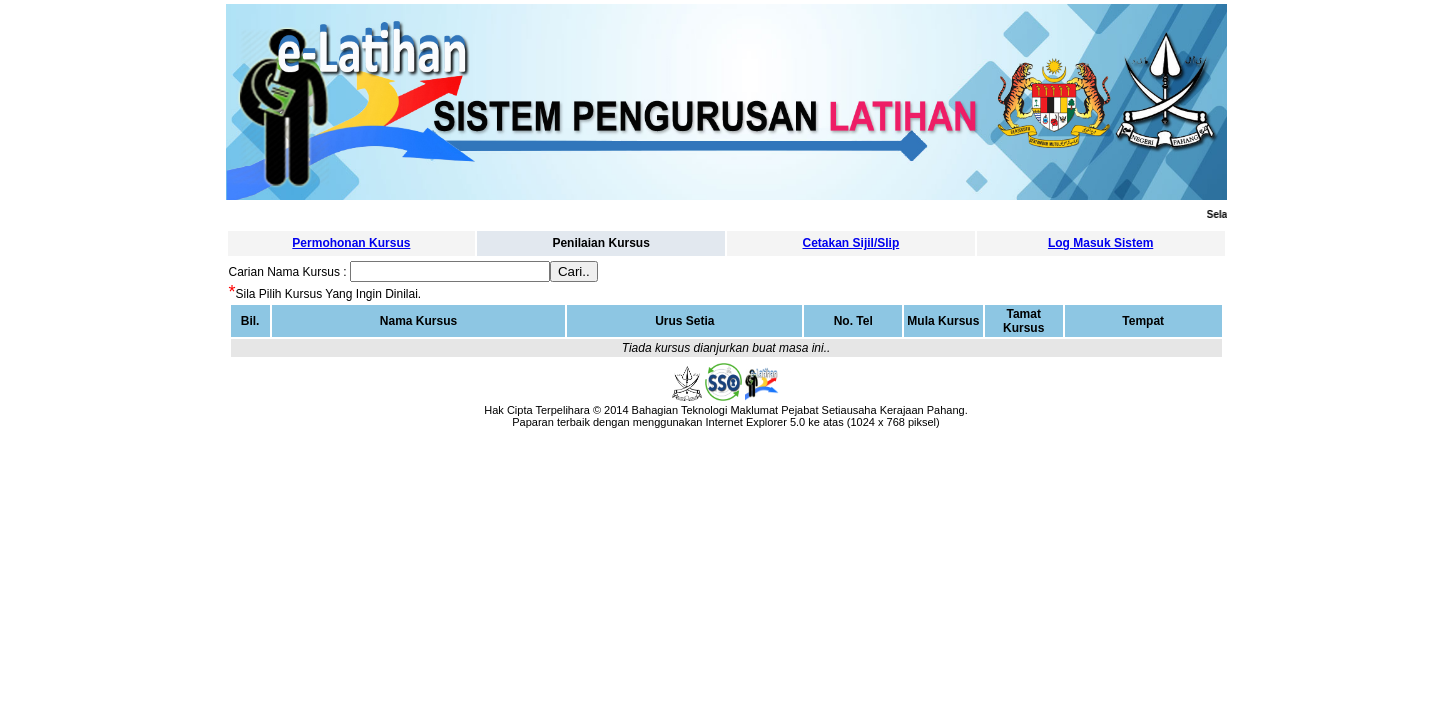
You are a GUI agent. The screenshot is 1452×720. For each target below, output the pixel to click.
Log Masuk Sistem (1100, 243)
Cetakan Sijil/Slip (851, 243)
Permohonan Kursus (351, 243)
